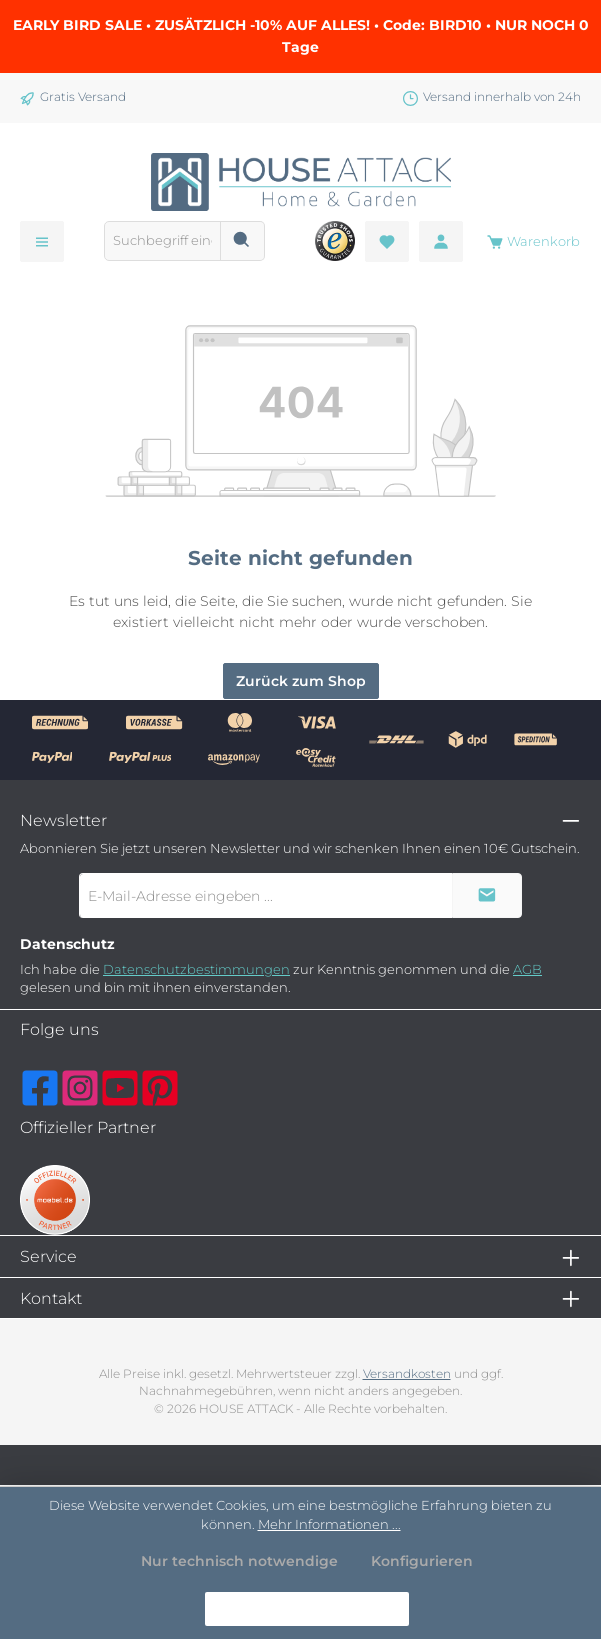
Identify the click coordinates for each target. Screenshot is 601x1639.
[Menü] (42, 241)
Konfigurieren (422, 1561)
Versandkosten (407, 1374)
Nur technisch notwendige (239, 1561)
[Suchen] (242, 241)
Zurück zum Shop (301, 681)
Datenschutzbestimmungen (196, 969)
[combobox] (162, 241)
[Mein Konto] (441, 241)
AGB (527, 969)
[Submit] (487, 895)
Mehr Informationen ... (329, 1523)
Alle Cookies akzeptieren (307, 1608)
